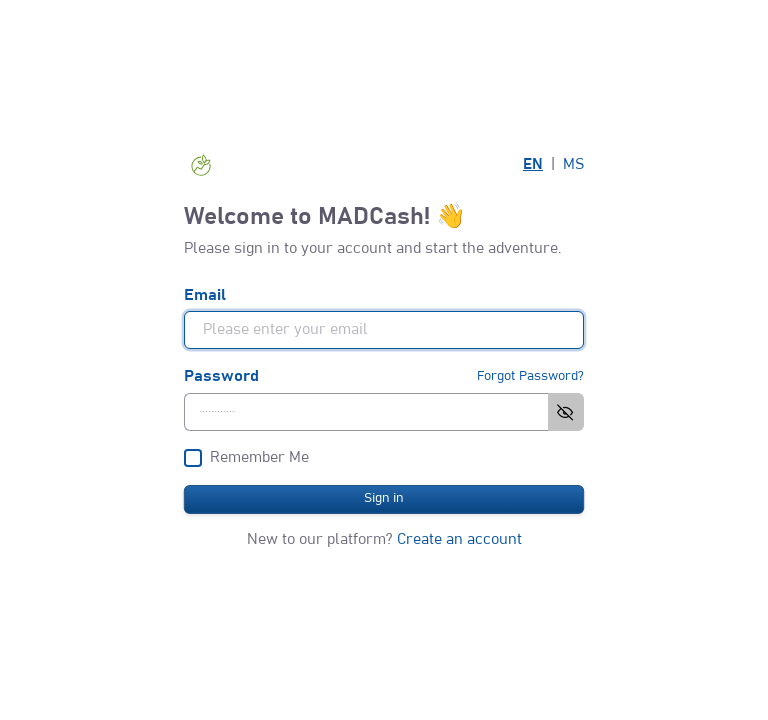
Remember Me (259, 457)
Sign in (384, 498)
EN (533, 164)
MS (573, 164)
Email (205, 295)
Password (221, 376)
